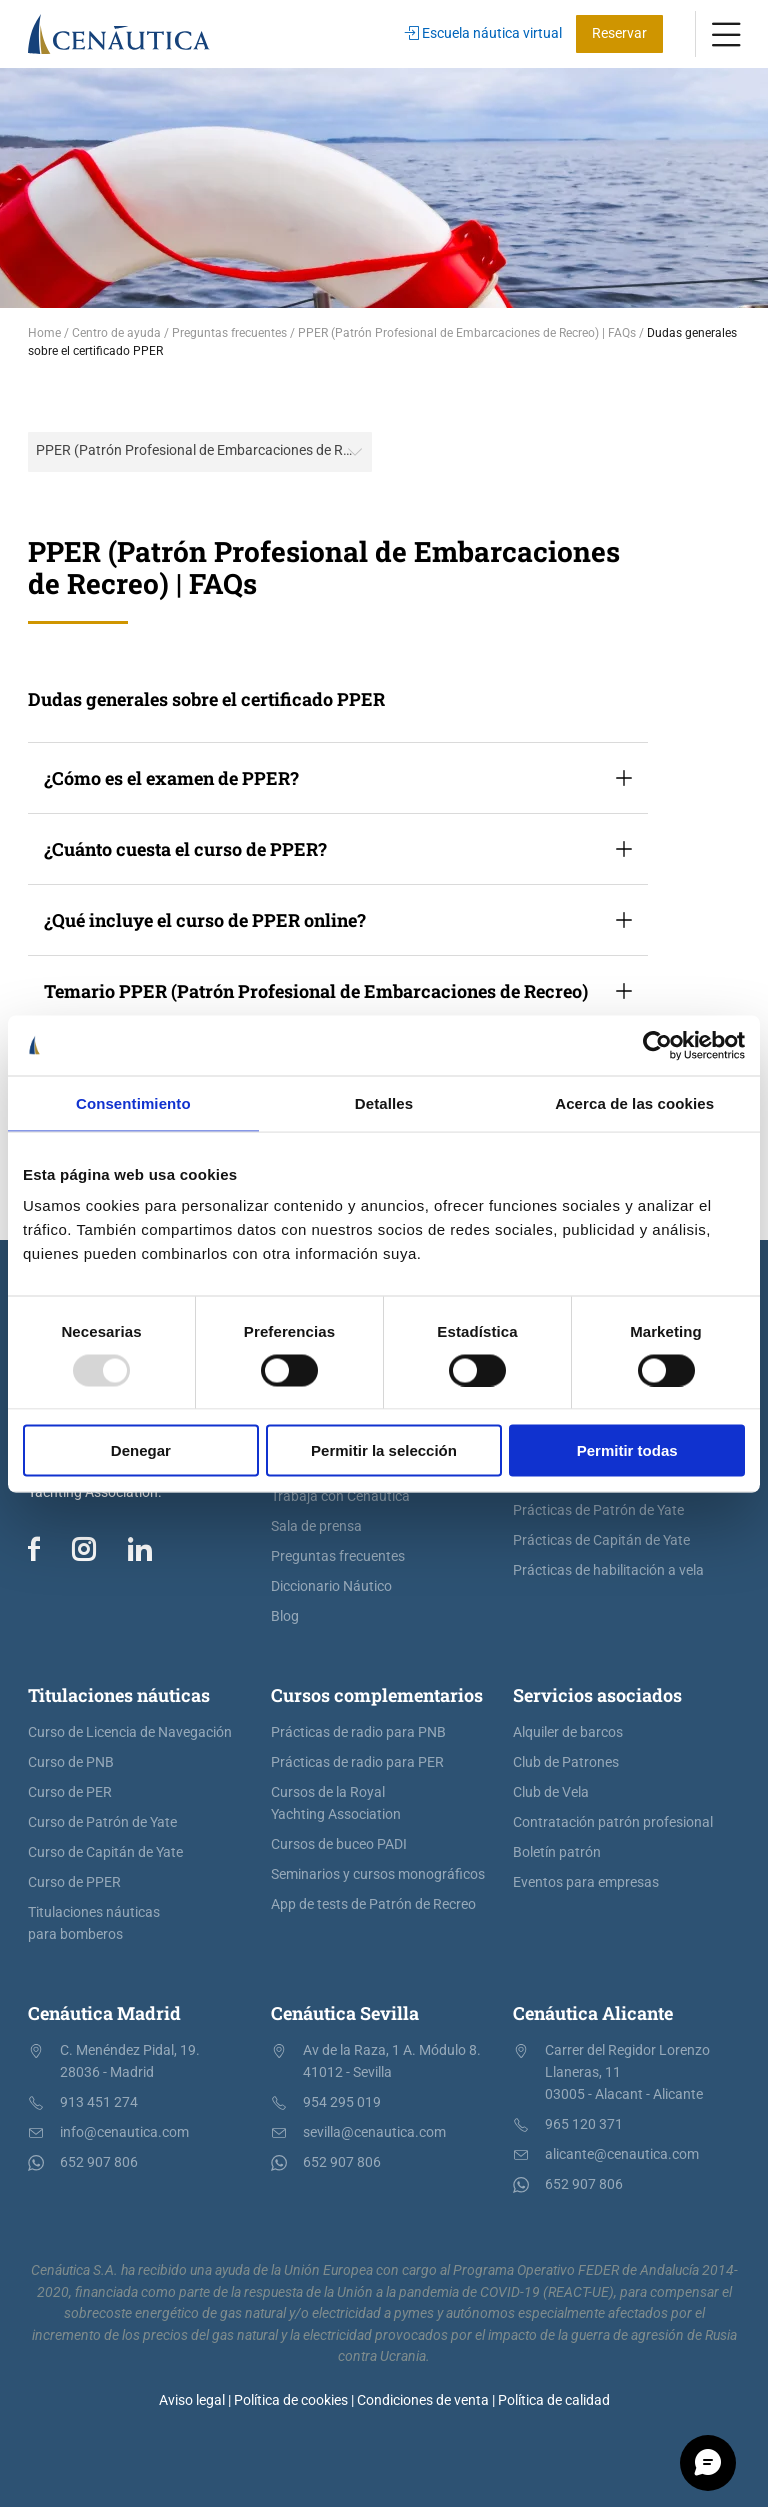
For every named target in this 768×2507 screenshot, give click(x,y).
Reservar (619, 33)
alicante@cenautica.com (622, 2154)
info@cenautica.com (124, 2132)
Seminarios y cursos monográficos (378, 1874)
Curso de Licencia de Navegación (130, 1732)
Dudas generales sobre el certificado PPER (206, 699)
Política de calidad (554, 2400)
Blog (285, 1616)
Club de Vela (551, 1792)
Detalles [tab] (384, 1102)
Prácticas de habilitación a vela (608, 1570)
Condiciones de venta (423, 2400)
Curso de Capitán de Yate (105, 1852)
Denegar (141, 1450)
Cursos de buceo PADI (339, 1844)
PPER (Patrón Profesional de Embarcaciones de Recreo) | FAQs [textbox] (204, 450)
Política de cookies (291, 2400)
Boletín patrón (557, 1852)
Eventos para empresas (586, 1882)
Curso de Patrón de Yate (102, 1822)
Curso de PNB (71, 1762)
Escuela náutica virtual (483, 33)
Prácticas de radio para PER (357, 1762)
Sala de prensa (316, 1526)
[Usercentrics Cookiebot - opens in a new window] (657, 1045)
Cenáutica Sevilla (345, 2013)
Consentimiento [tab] (133, 1102)
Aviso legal (192, 2400)
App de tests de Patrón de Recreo (373, 1904)
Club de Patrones (566, 1762)
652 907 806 (99, 2162)
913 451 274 (99, 2102)
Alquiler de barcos (568, 1732)
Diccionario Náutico (331, 1586)
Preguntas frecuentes (338, 1556)
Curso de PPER (74, 1882)
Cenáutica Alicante (593, 2013)
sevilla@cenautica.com (374, 2132)
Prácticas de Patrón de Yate (598, 1510)
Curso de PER (70, 1792)
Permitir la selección (384, 1450)
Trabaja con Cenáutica (340, 1496)
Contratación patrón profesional (613, 1822)
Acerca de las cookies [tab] (634, 1102)
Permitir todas (627, 1450)
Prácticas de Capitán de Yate (601, 1540)
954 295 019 (342, 2102)
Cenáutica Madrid (104, 2013)
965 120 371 (584, 2124)
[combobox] (200, 452)
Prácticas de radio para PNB (358, 1732)
